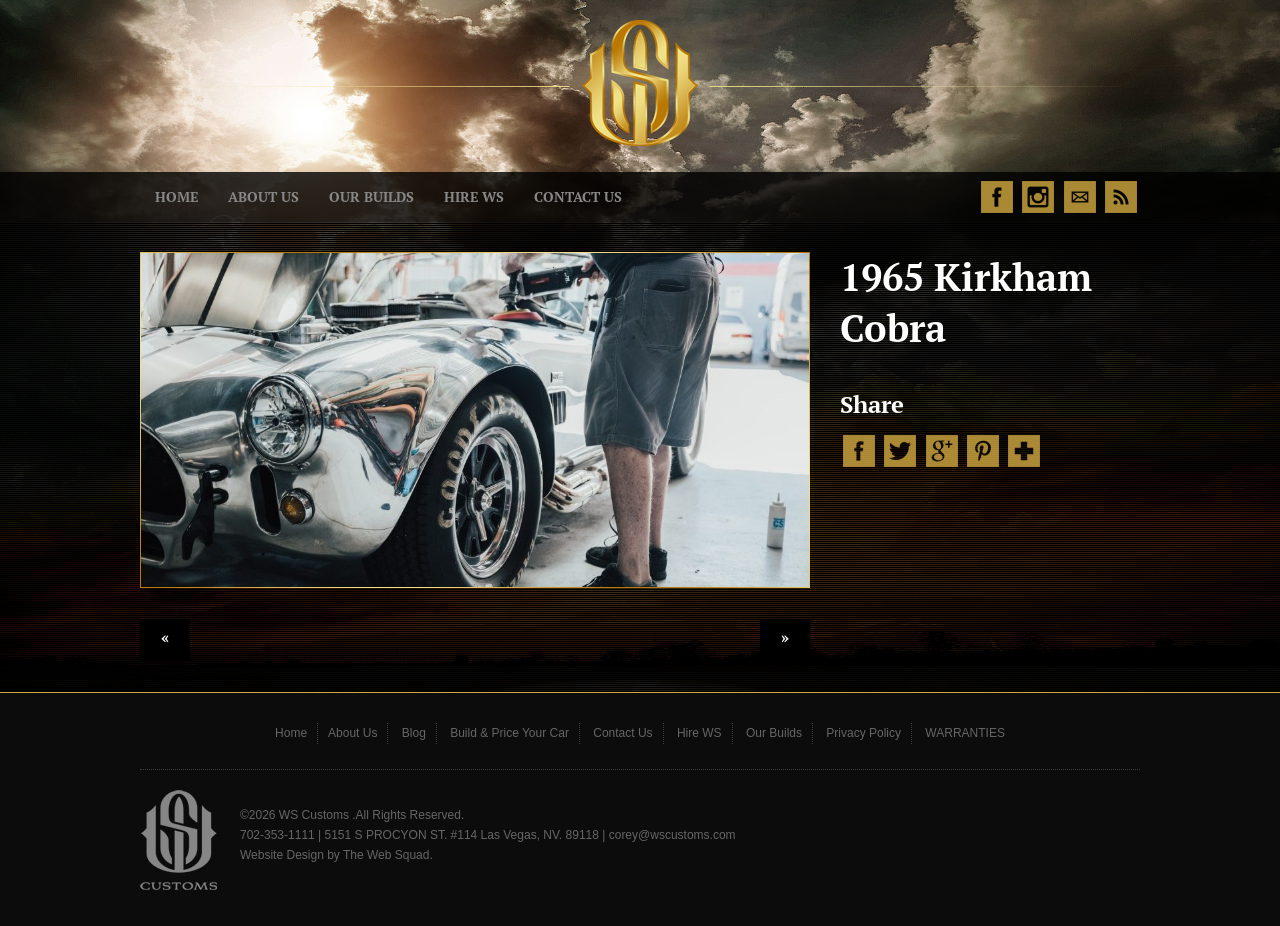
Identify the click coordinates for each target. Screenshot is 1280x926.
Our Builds (371, 197)
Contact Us (578, 197)
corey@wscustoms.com (672, 835)
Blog (414, 733)
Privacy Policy (863, 733)
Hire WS (474, 197)
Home (176, 197)
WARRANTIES (965, 733)
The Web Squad (386, 855)
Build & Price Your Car (509, 733)
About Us (263, 197)
